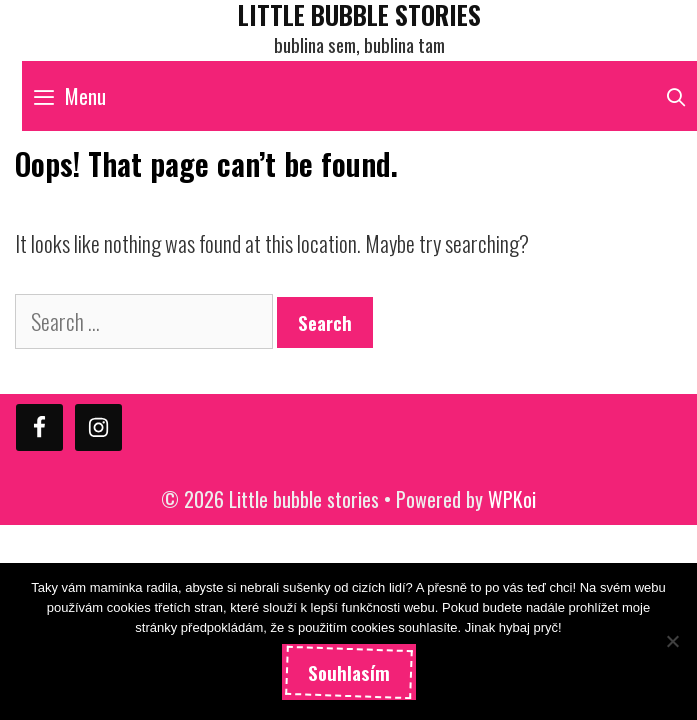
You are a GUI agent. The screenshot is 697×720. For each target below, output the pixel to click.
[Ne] (672, 641)
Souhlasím (349, 672)
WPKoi (512, 499)
